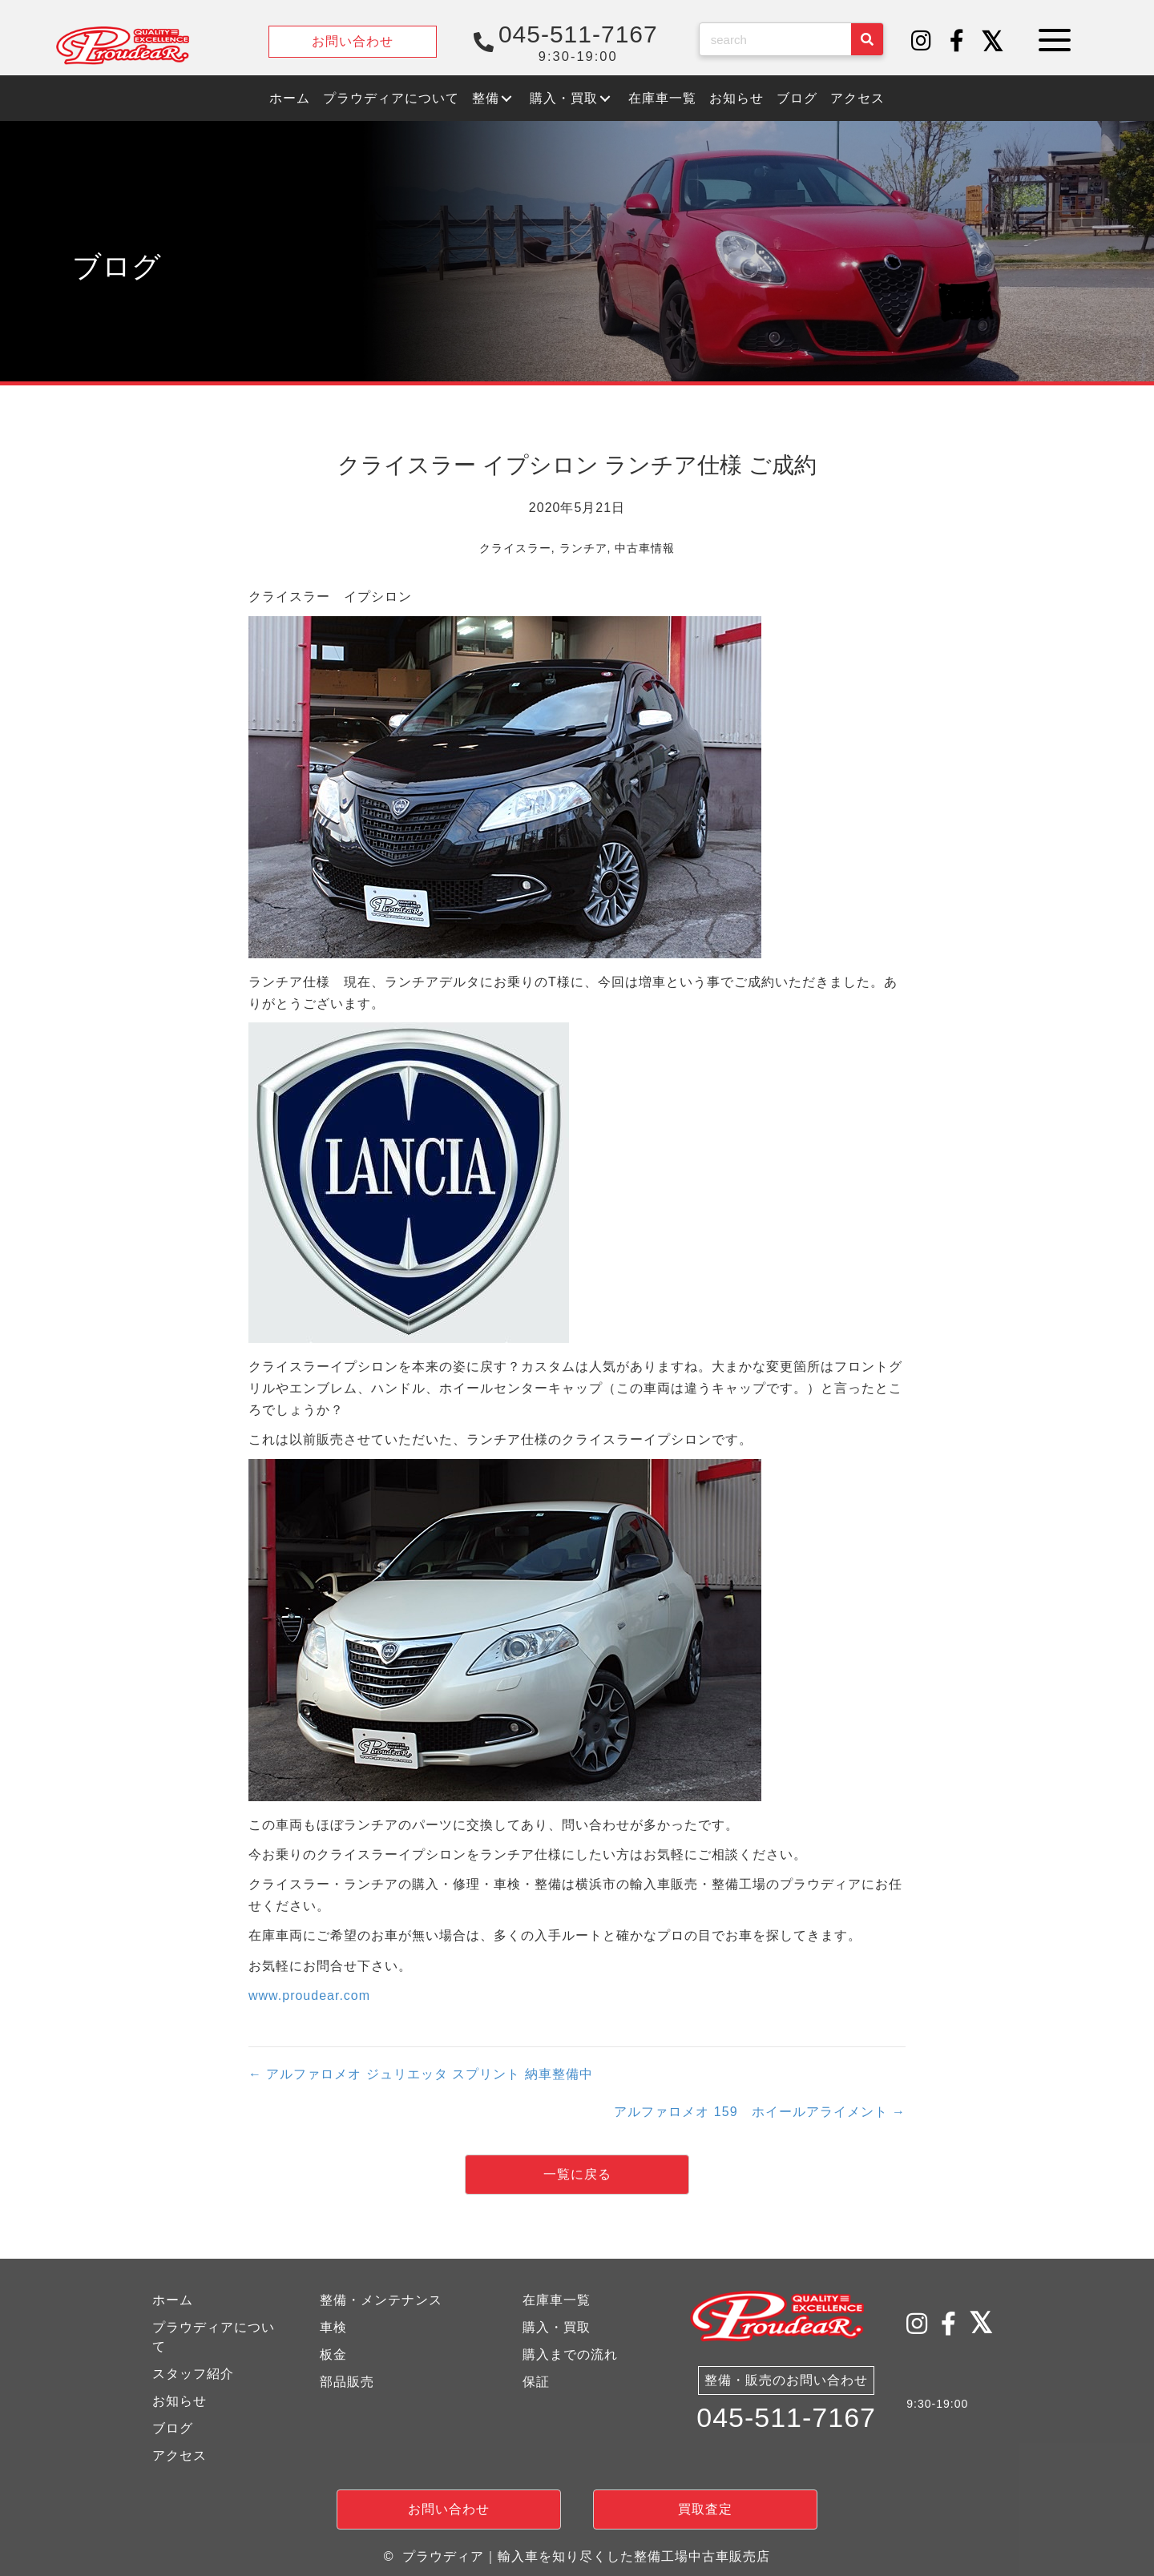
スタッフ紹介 (193, 2373)
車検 (333, 2327)
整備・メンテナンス (381, 2300)
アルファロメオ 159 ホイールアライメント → (760, 2111)
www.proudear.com (309, 1995)
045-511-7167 (786, 2420)
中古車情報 (645, 548)
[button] (921, 41)
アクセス (179, 2455)
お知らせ (179, 2401)
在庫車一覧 (557, 2300)
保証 (536, 2382)
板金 (333, 2354)
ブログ (172, 2428)
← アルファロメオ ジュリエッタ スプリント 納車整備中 (420, 2074)
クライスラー (515, 548)
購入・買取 (557, 2327)
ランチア (583, 548)
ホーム (172, 2300)
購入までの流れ (570, 2354)
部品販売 (347, 2382)
